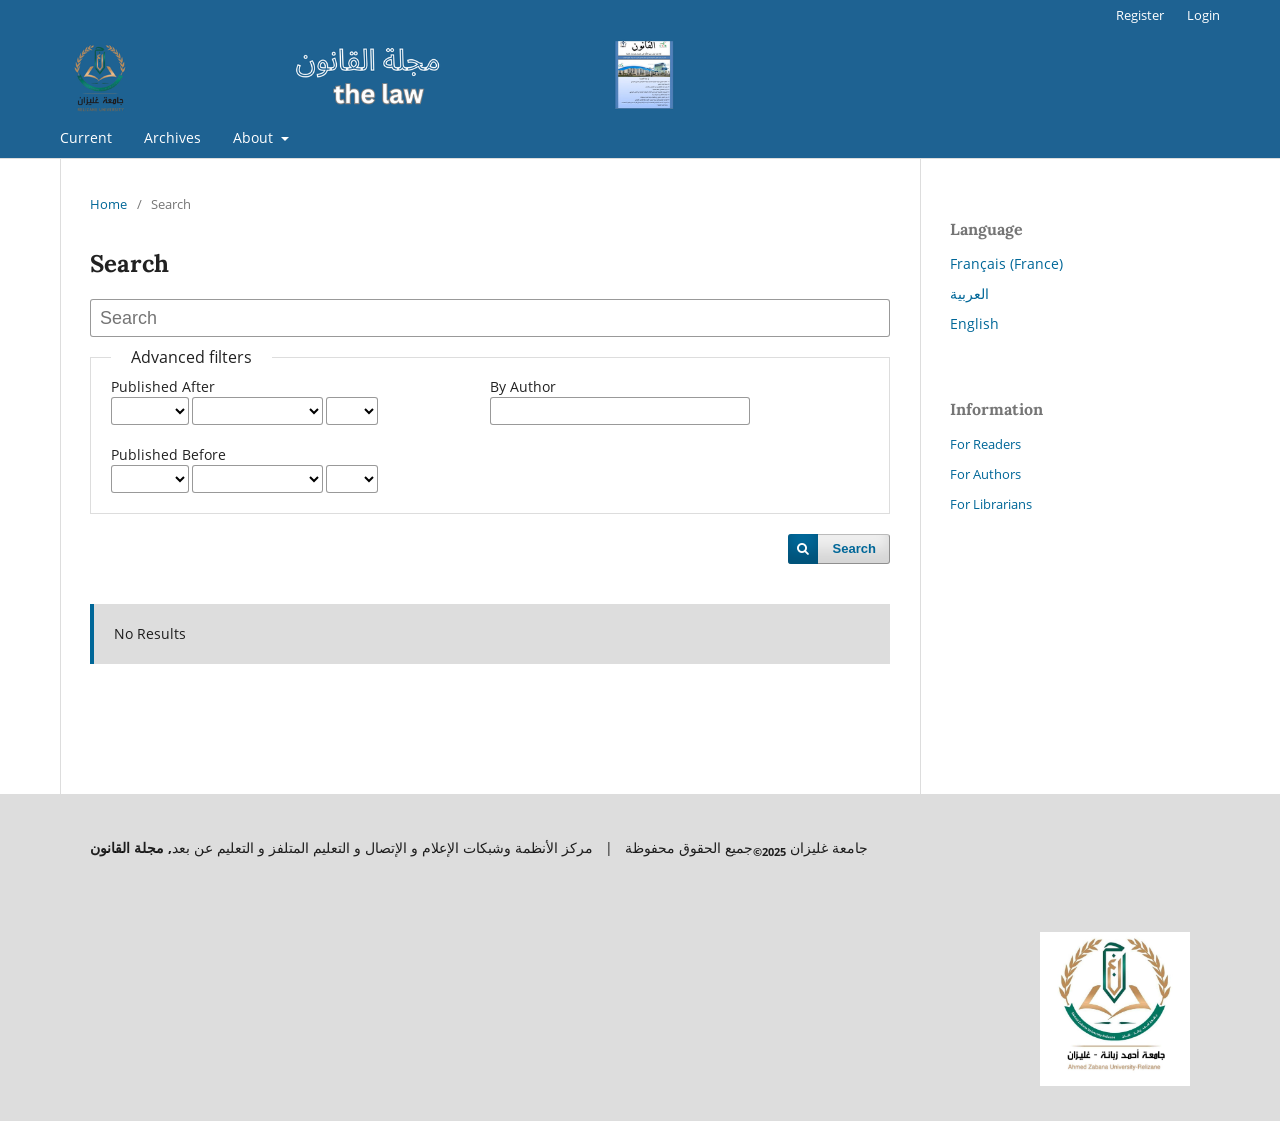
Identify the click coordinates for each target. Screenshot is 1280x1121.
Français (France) (1006, 263)
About (255, 137)
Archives (172, 137)
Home (108, 204)
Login (1203, 15)
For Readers (985, 444)
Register (1140, 15)
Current (86, 137)
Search (854, 548)
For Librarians (991, 504)
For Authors (985, 474)
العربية (969, 293)
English (974, 323)
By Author (523, 386)
